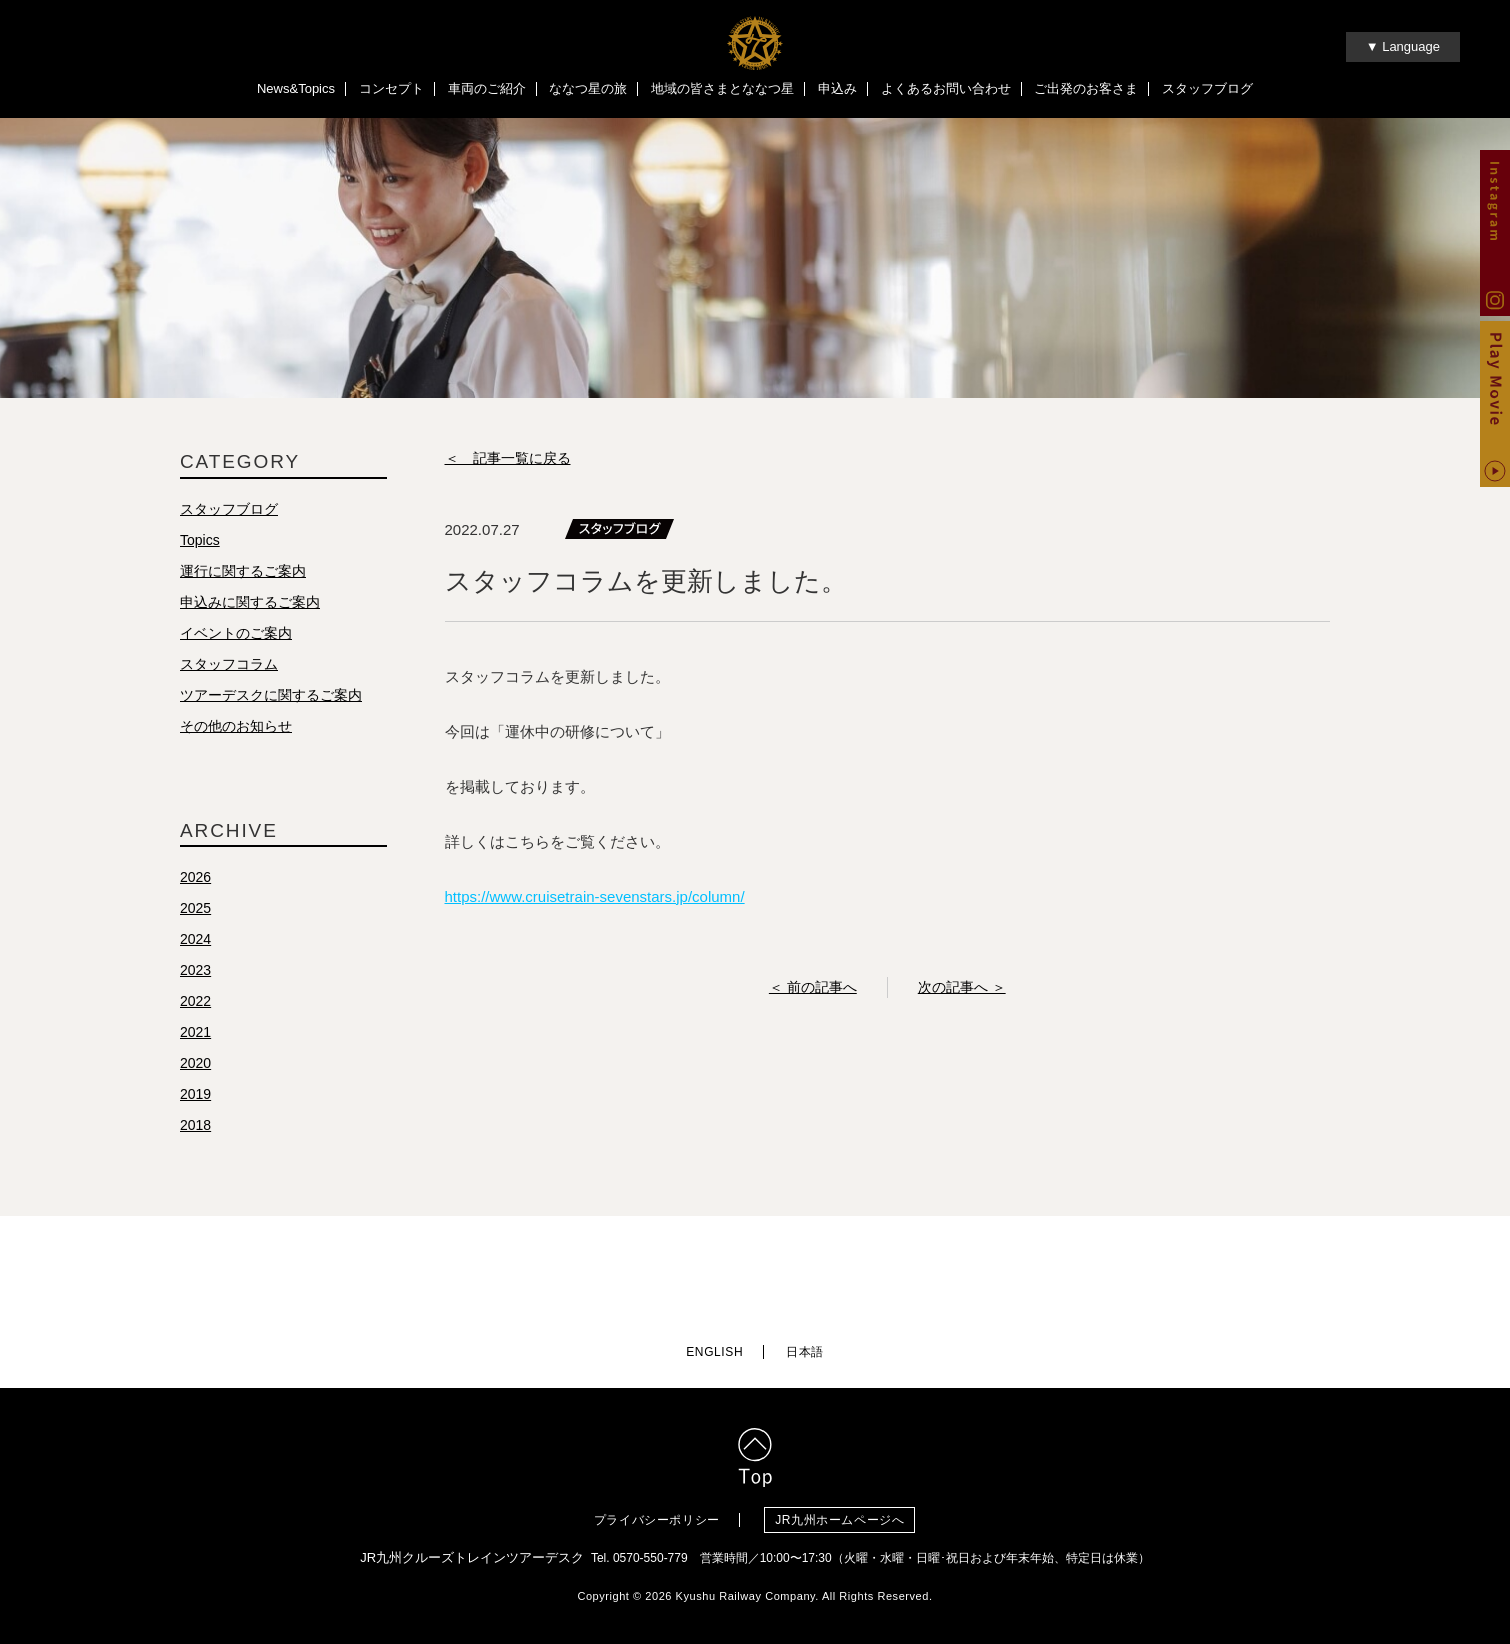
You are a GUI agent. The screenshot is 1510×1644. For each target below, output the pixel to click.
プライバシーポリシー (657, 1520)
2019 (195, 1094)
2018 (195, 1125)
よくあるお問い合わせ (946, 88)
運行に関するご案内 (243, 571)
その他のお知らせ (236, 726)
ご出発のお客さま (1086, 88)
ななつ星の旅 (588, 88)
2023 (195, 970)
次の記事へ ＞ (962, 987)
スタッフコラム (229, 664)
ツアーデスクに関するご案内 (271, 695)
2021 (195, 1032)
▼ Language (1403, 46)
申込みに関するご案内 (250, 602)
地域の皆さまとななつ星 (722, 88)
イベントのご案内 (236, 633)
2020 (195, 1063)
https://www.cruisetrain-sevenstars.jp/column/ (595, 896)
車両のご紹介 (487, 88)
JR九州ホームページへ (840, 1520)
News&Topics (296, 88)
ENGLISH (714, 1352)
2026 (195, 877)
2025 (195, 908)
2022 (195, 1001)
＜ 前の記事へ (813, 987)
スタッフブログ (1207, 88)
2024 (195, 939)
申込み (837, 88)
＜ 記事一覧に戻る (508, 458)
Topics (200, 540)
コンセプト (391, 88)
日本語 (805, 1352)
